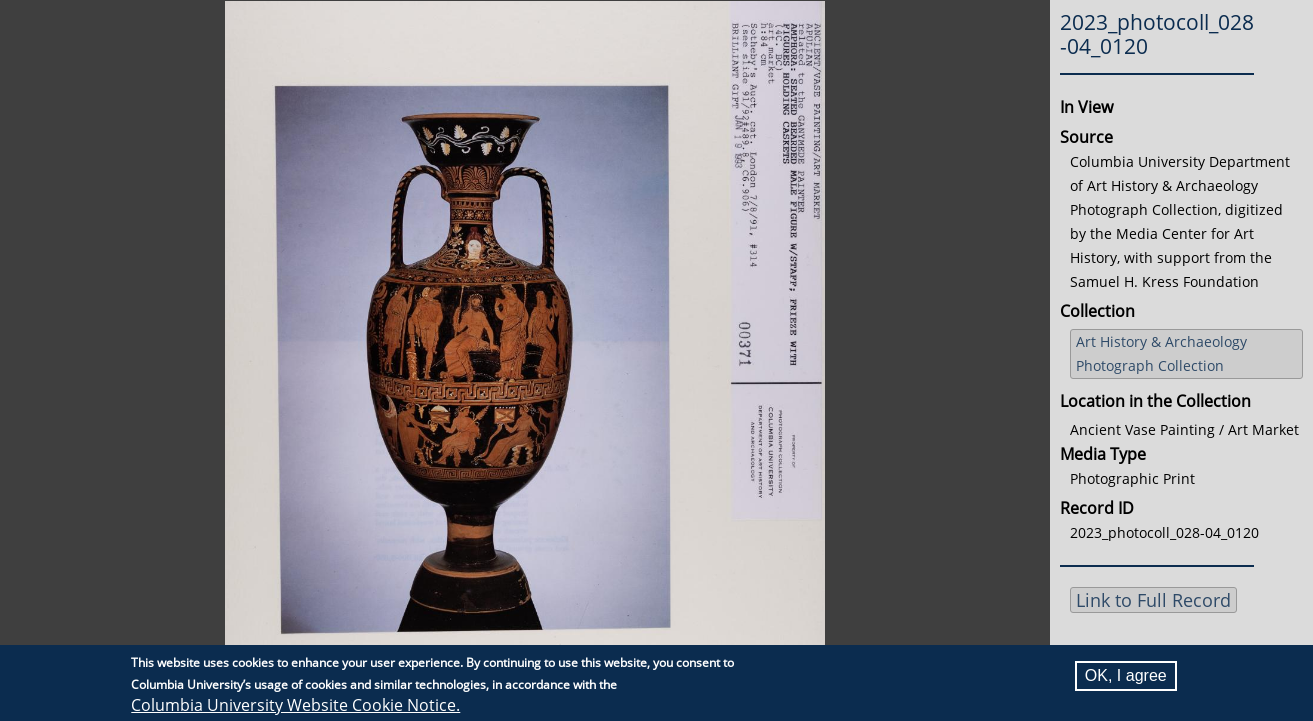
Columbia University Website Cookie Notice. (295, 705)
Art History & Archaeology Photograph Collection (1161, 353)
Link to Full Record (1153, 600)
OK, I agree (1126, 675)
